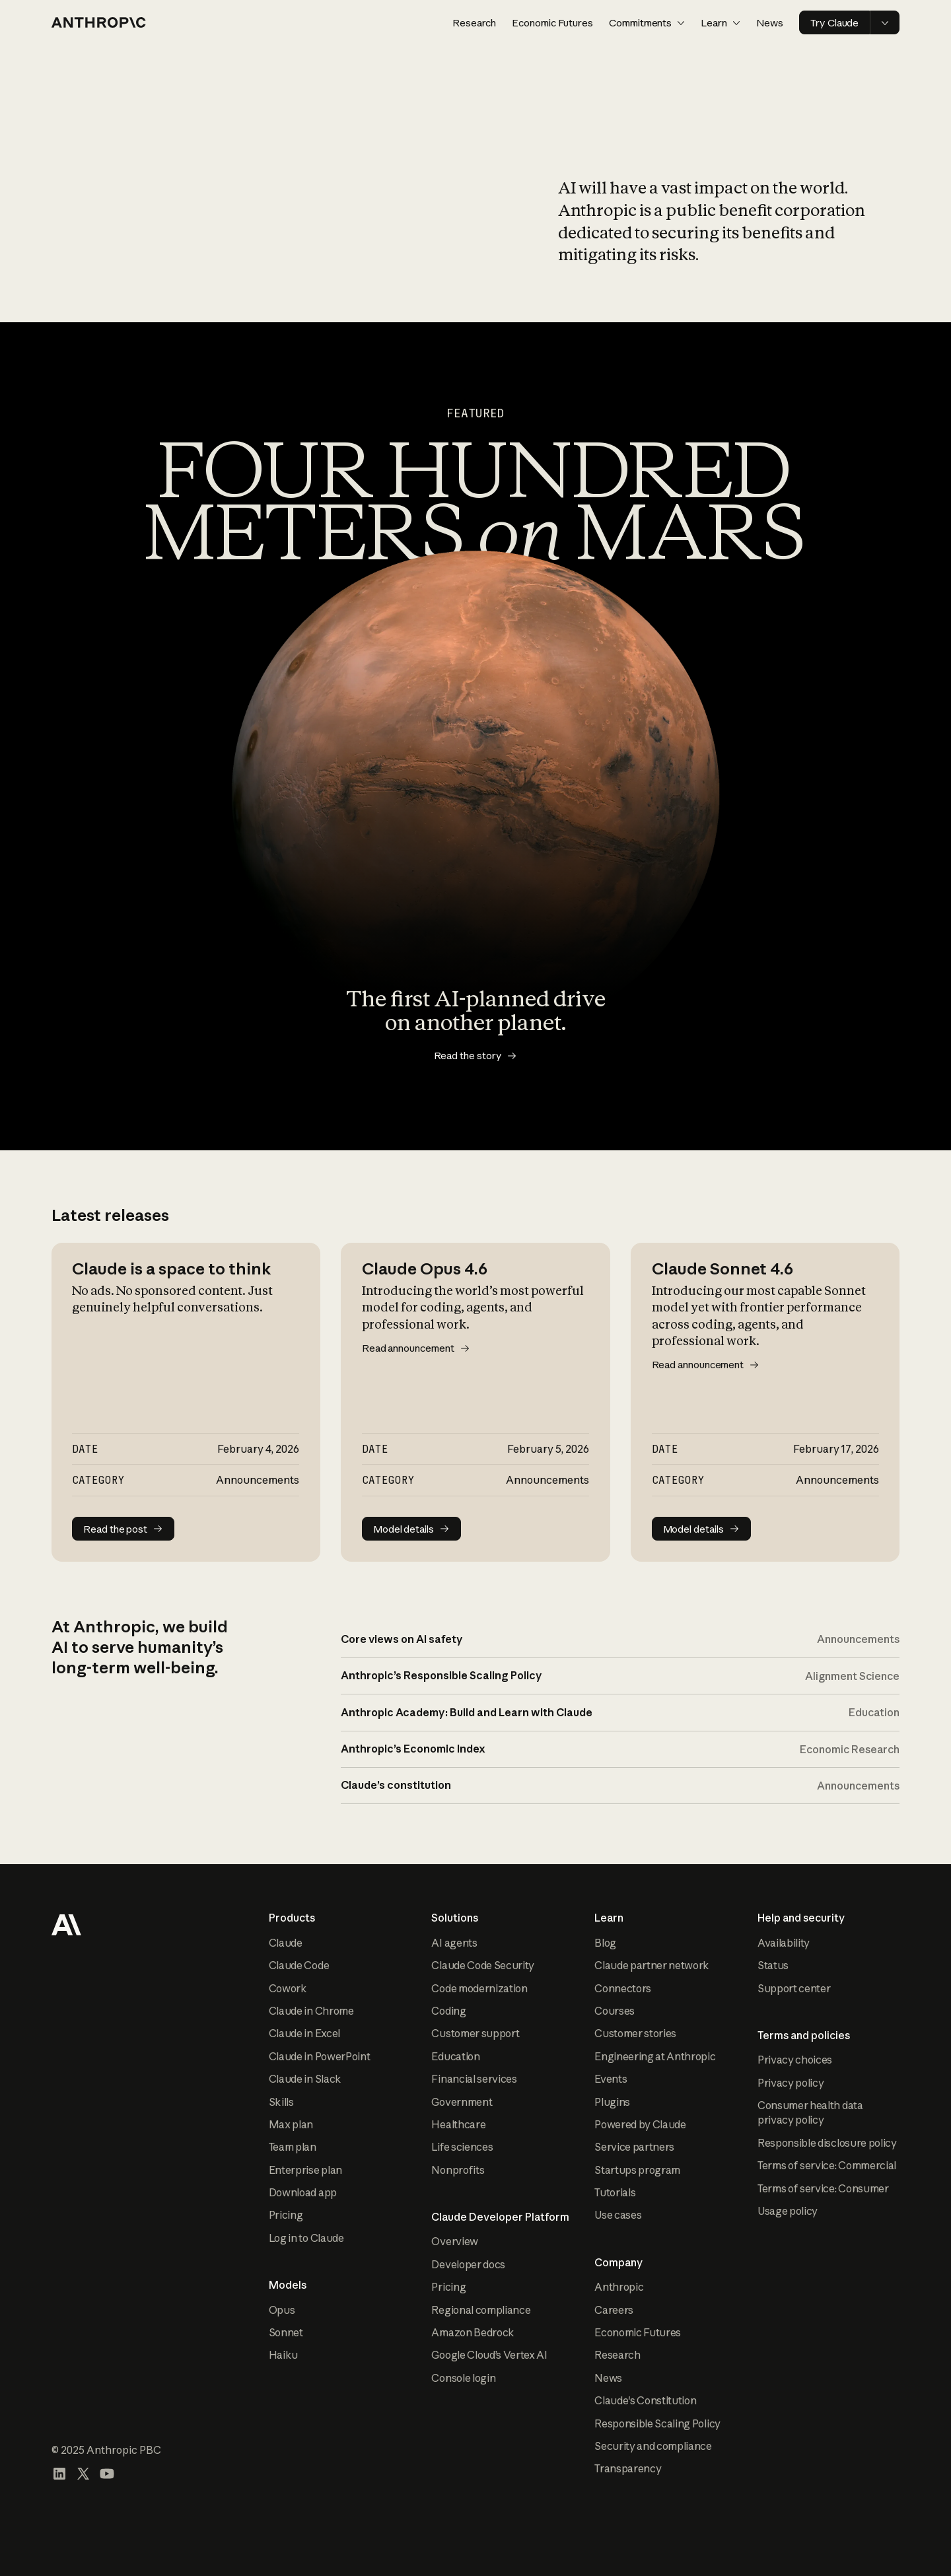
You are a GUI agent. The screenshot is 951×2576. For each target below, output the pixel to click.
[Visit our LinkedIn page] (59, 2474)
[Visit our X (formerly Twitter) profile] (83, 2474)
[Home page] (99, 22)
